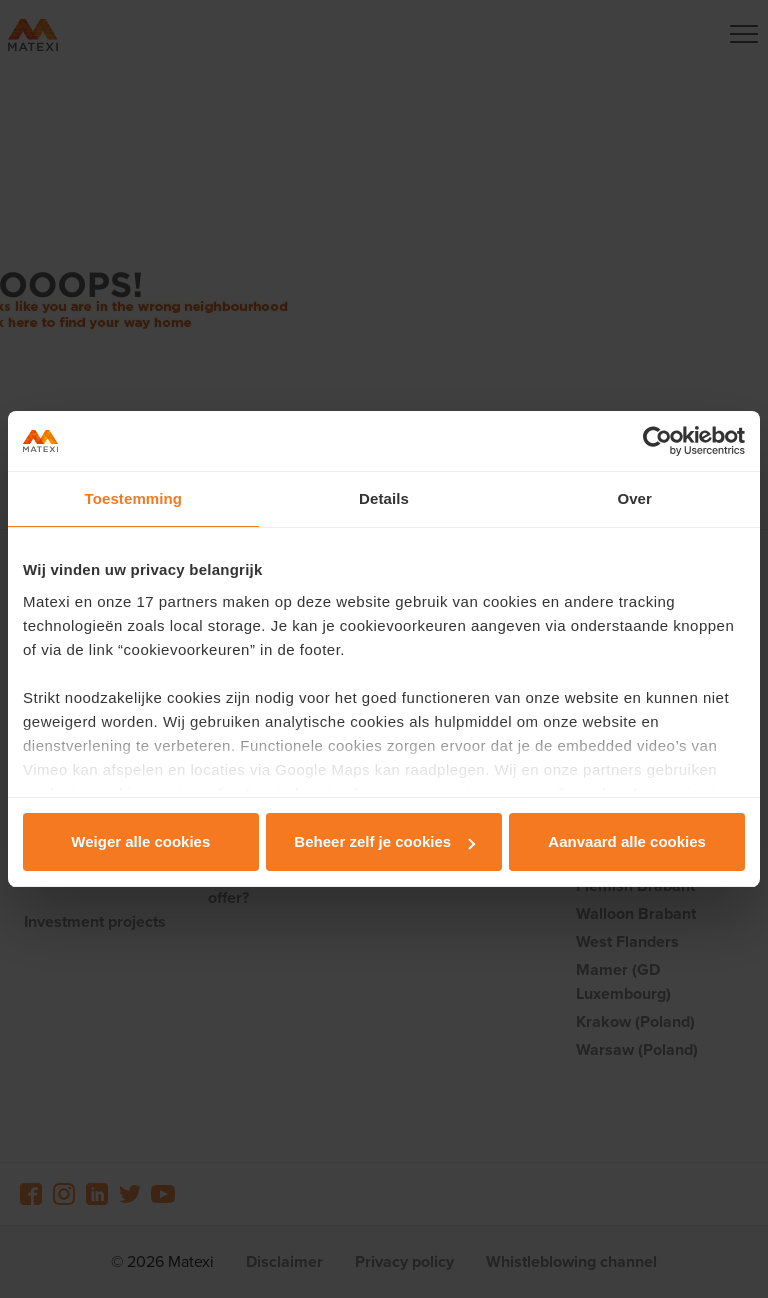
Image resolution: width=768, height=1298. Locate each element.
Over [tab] (634, 498)
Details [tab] (384, 498)
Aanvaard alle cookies (627, 841)
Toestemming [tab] (134, 498)
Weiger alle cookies (140, 841)
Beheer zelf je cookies (384, 841)
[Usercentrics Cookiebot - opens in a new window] (657, 441)
